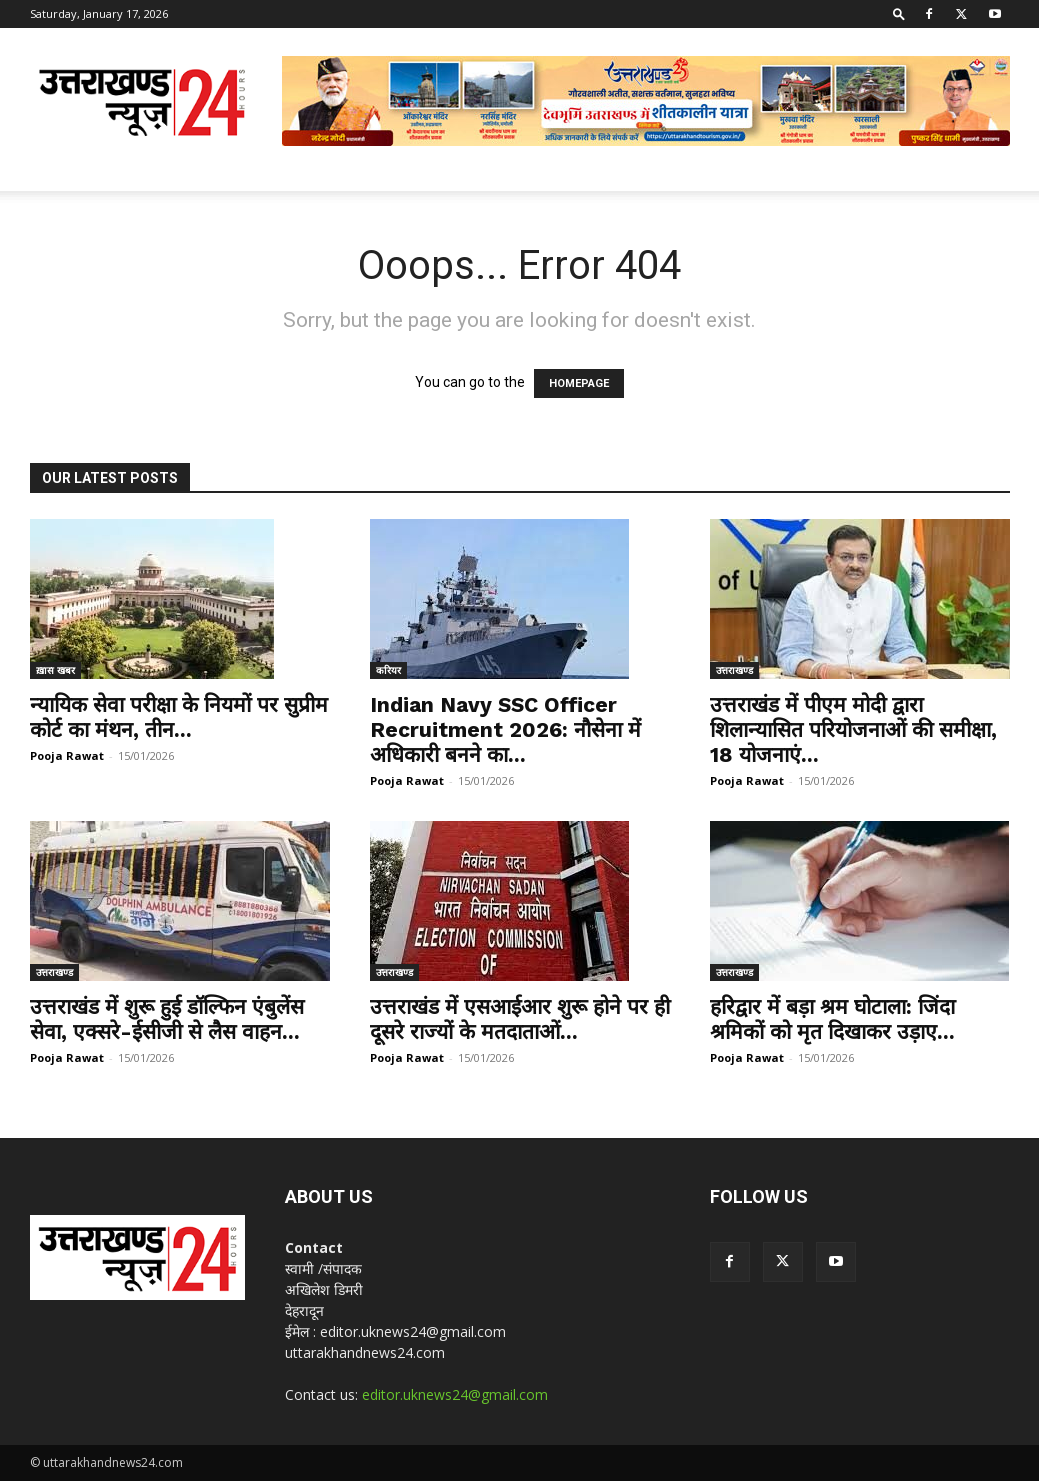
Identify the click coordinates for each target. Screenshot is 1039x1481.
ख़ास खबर (55, 670)
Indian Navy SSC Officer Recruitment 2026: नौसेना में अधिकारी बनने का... (505, 729)
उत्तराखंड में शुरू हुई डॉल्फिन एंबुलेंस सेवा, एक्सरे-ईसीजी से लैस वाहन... (167, 1019)
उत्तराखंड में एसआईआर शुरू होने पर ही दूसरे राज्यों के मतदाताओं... (520, 1019)
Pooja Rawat (67, 755)
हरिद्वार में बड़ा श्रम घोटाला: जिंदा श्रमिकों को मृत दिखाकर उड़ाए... (832, 1019)
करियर (388, 670)
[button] (899, 13)
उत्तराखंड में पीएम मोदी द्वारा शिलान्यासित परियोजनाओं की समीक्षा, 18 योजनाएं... (853, 729)
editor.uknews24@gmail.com (455, 1394)
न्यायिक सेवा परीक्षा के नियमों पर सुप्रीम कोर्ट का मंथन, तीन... (179, 717)
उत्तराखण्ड (734, 670)
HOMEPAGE (579, 383)
